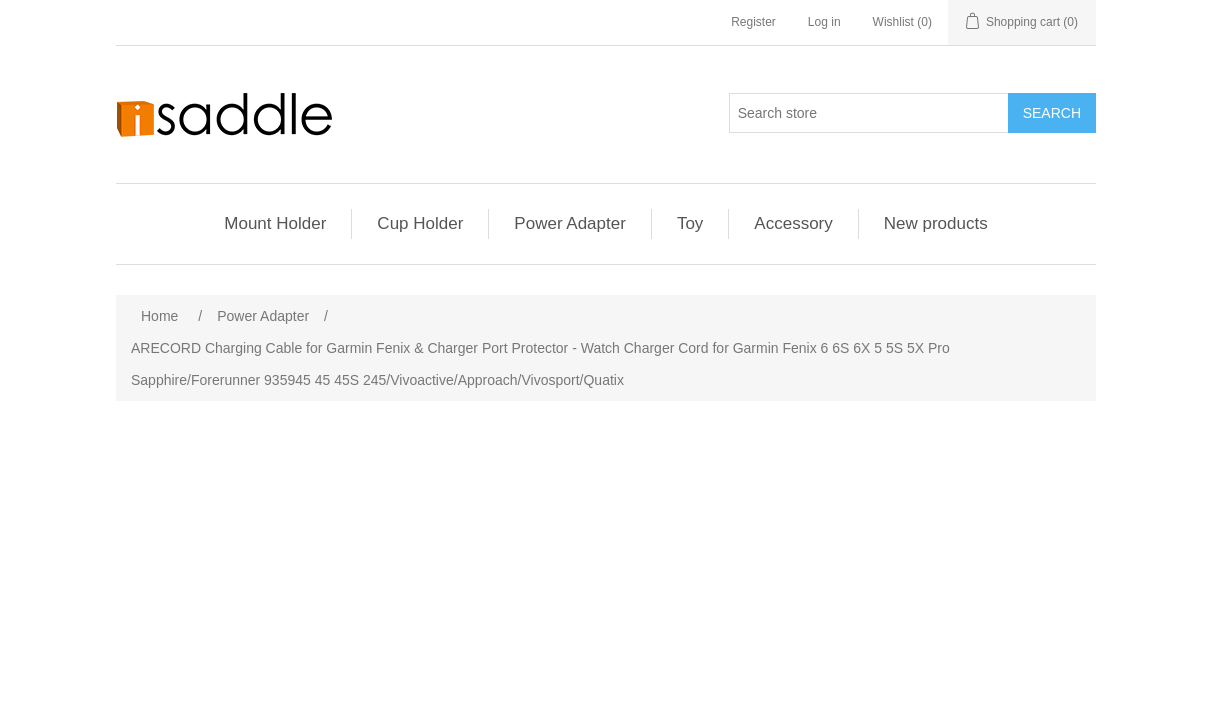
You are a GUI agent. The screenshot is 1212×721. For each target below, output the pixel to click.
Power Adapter (570, 223)
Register (753, 22)
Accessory (793, 223)
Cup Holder (420, 223)
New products (936, 223)
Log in (824, 22)
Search (1052, 113)
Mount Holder (275, 223)
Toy (690, 223)
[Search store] (869, 113)
